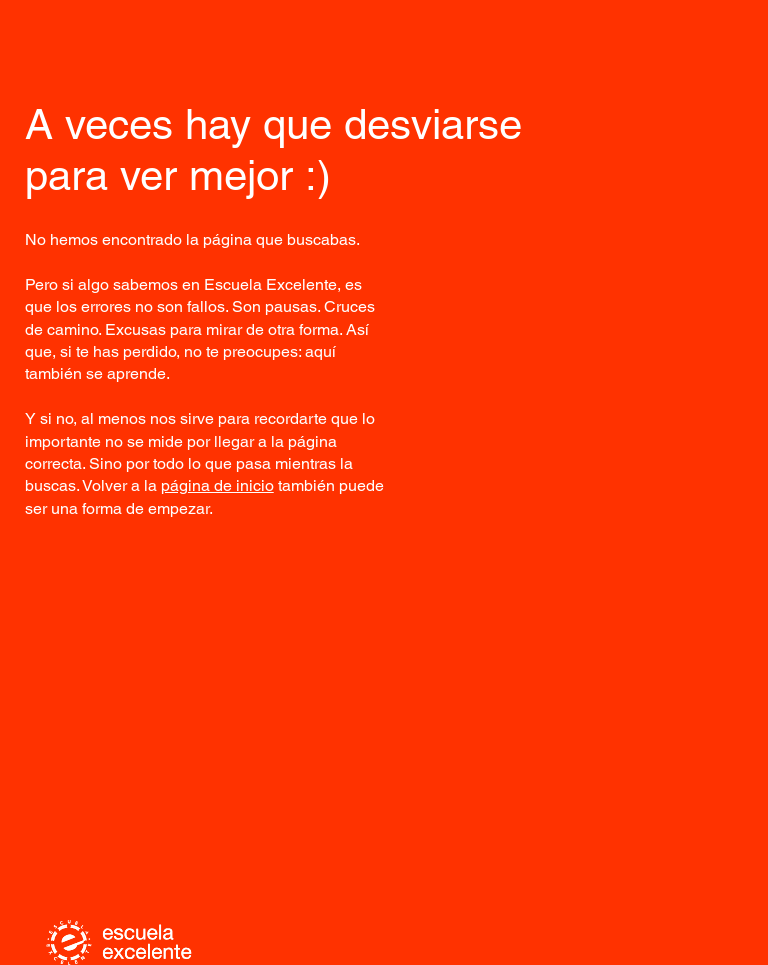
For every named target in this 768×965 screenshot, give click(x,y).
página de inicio (217, 485)
